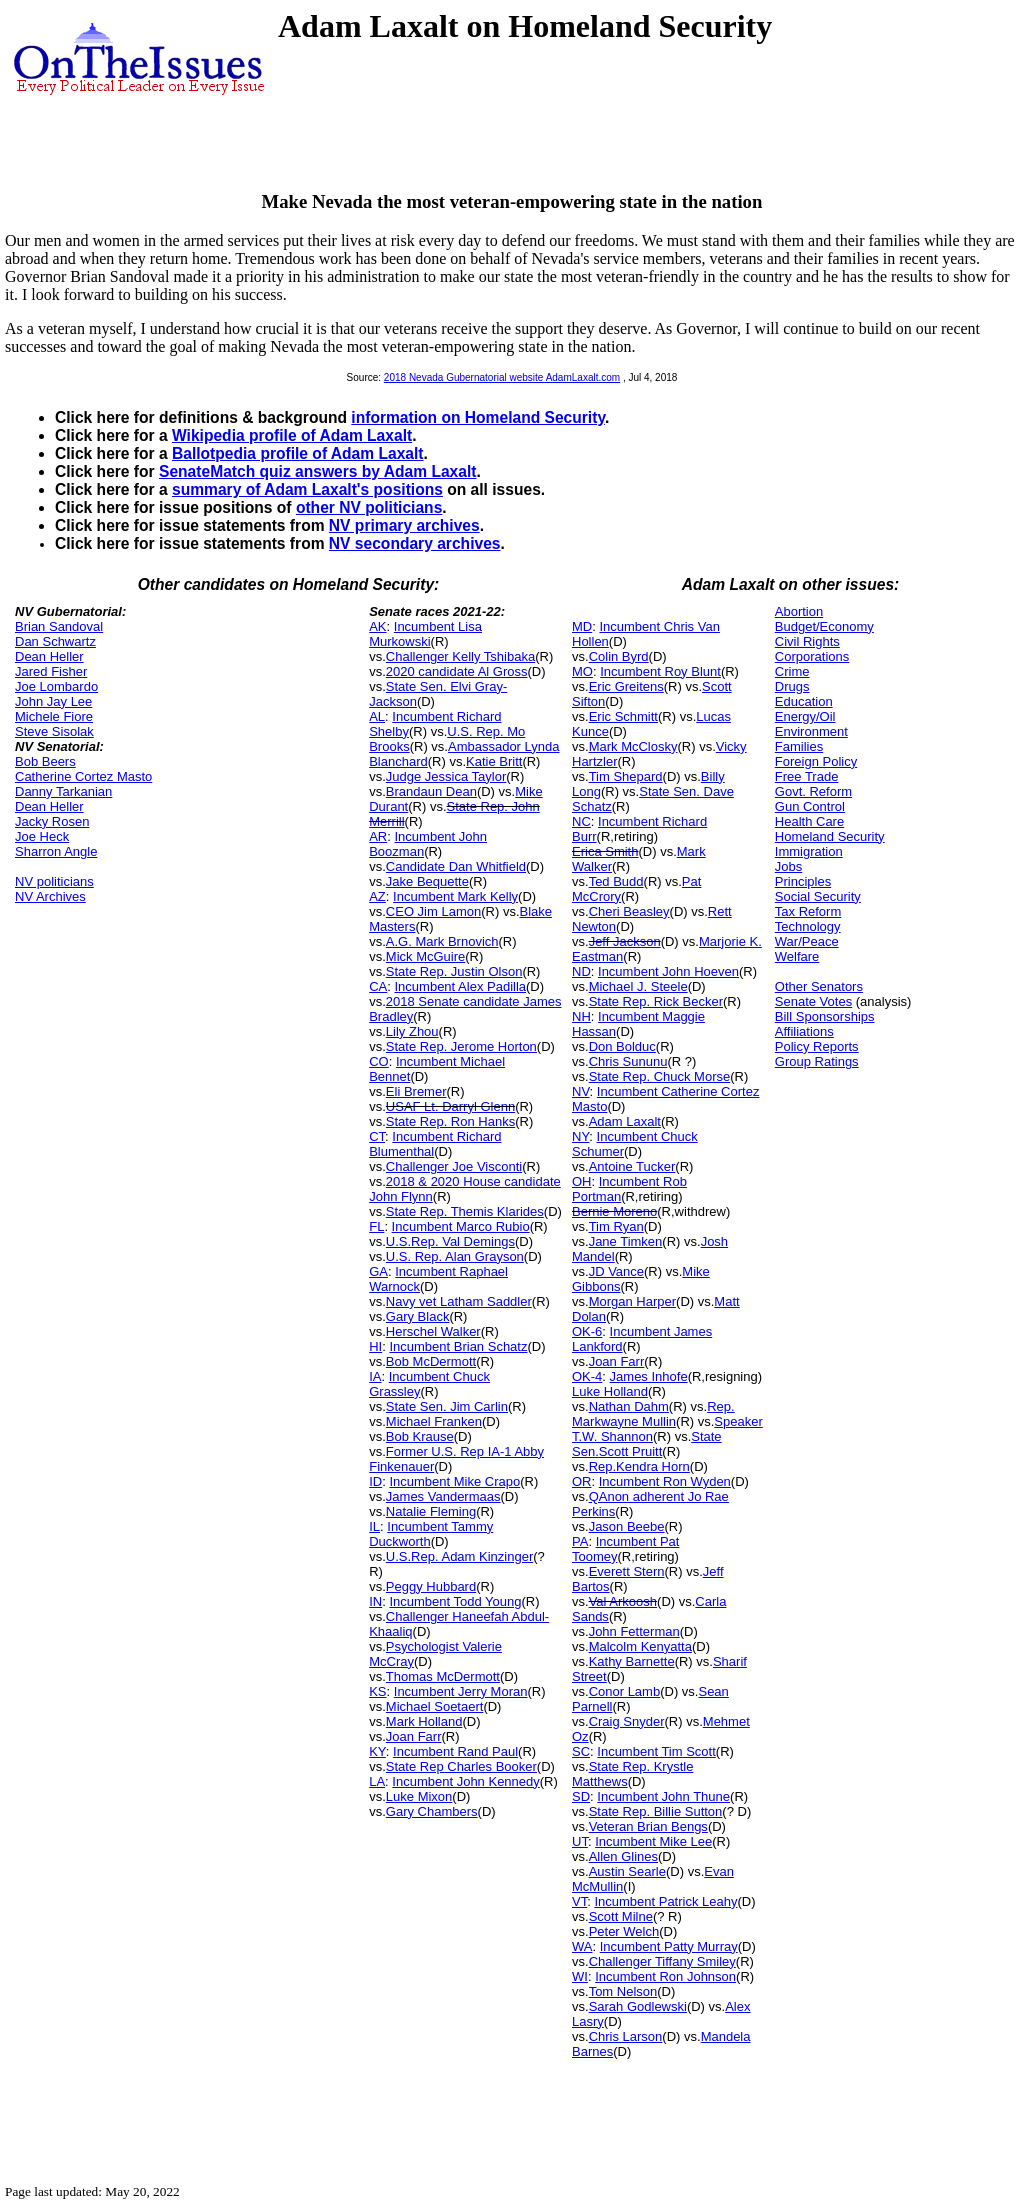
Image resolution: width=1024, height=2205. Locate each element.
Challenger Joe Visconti (454, 1166)
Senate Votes (813, 1001)
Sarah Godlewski (638, 2006)
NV (581, 1091)
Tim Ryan (616, 1226)
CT (377, 1136)
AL (377, 716)
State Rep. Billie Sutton (656, 1811)
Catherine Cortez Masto (83, 776)
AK (377, 626)
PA (580, 1541)
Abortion (799, 611)
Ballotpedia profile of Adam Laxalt (298, 453)
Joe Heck (42, 836)
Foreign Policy (816, 761)
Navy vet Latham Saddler (459, 1301)
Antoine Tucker (632, 1166)
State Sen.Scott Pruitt (647, 1444)
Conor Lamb (625, 1691)
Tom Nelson (623, 1991)
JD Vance (616, 1271)
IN (375, 1601)
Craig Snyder (627, 1721)
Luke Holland (610, 1391)
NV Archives (50, 896)
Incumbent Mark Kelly (455, 896)
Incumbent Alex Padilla (461, 986)
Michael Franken (434, 1421)
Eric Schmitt (623, 716)
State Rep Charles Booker (461, 1766)
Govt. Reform (813, 791)
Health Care (809, 821)
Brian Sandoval (59, 626)
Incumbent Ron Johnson (665, 1976)
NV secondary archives (415, 543)
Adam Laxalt (625, 1121)
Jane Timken (626, 1241)
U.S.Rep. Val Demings (450, 1241)
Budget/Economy (824, 626)
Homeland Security (830, 836)
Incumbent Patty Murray (669, 1946)
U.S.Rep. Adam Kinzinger (459, 1556)
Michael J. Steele (638, 986)
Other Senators (819, 986)
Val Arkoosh (623, 1601)
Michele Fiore (54, 716)
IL (374, 1526)
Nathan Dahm (629, 1406)
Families (799, 746)
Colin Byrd (619, 656)
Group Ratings (817, 1061)
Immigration (809, 851)
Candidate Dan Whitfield (456, 866)
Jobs (788, 866)
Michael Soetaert (435, 1706)
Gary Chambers (432, 1811)
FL (376, 1226)
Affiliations (804, 1031)
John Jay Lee (53, 701)
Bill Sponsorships (825, 1016)
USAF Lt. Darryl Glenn (450, 1106)
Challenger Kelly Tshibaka (460, 656)
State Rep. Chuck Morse (660, 1076)
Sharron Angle (56, 851)
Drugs (792, 686)
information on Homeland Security (478, 417)
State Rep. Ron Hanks (450, 1121)
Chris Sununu (628, 1061)
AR (378, 836)
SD (581, 1796)
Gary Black (418, 1316)
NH (581, 1016)
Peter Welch (624, 1931)
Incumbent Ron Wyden (665, 1481)
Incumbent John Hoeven (668, 971)
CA (378, 986)
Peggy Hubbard (431, 1586)
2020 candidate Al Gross (457, 671)
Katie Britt (494, 761)
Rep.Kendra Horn (639, 1466)
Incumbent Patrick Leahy (665, 1901)
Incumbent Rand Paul (455, 1751)
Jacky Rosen (52, 821)
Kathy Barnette (632, 1661)
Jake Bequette (427, 881)
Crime (792, 671)
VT (579, 1901)
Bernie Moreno (614, 1211)
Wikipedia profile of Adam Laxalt (292, 435)
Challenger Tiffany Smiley (662, 1961)
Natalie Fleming (431, 1511)
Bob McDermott (431, 1361)
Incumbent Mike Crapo (454, 1481)
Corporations (812, 656)
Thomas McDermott (443, 1676)
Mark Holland (424, 1721)
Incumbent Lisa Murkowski (425, 634)
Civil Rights (807, 641)
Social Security (818, 896)
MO (582, 671)
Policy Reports (817, 1046)
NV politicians (54, 881)
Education (804, 701)
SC (581, 1751)
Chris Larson (626, 2036)
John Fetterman (634, 1631)
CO (379, 1061)
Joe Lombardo (56, 686)
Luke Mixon (419, 1796)
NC (581, 821)
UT (580, 1841)
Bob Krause (420, 1436)
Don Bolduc (622, 1046)
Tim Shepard (626, 776)
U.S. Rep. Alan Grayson (455, 1256)
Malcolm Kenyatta (640, 1646)
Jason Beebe (627, 1526)
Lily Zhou (412, 1031)
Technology (808, 926)
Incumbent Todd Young (455, 1601)
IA (375, 1376)
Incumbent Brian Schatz (458, 1346)
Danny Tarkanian (63, 791)
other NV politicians (369, 507)
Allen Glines (623, 1856)
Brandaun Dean (431, 791)
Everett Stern (627, 1571)
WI (580, 1976)
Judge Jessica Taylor (446, 776)
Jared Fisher (51, 671)
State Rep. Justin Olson (454, 971)
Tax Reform (808, 911)
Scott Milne (621, 1916)
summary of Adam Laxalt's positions (307, 489)
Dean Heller (49, 656)
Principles (803, 881)
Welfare (797, 956)
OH (582, 1181)
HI (375, 1346)
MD (582, 626)
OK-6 (587, 1331)
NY (580, 1136)
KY (377, 1751)
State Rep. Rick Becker (656, 1001)
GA (378, 1271)
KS (377, 1691)
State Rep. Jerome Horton (461, 1046)
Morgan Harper (632, 1301)
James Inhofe (649, 1376)
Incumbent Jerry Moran (461, 1691)
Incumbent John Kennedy (465, 1781)
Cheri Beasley (629, 911)
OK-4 (587, 1376)
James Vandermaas (443, 1496)
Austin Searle (627, 1871)
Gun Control (810, 806)
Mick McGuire (425, 956)
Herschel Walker (433, 1331)
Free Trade (807, 776)
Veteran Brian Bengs (648, 1826)
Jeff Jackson (625, 941)
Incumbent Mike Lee (653, 1841)
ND (581, 971)
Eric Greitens (626, 686)
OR (582, 1481)
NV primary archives (404, 525)
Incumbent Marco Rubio (461, 1226)
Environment (811, 731)
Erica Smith (605, 851)
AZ (377, 896)
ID (375, 1481)
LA (377, 1781)
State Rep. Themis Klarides (465, 1211)
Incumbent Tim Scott (656, 1751)
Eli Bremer (416, 1091)
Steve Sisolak (54, 731)
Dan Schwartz (55, 641)
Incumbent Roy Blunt (660, 671)
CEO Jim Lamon (433, 911)
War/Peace (807, 941)
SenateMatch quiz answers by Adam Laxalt (317, 471)
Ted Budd (616, 881)
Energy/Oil (805, 716)
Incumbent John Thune (663, 1796)
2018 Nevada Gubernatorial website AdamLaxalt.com (502, 377)
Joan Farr (414, 1736)
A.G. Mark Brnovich (442, 941)
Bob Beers (45, 761)
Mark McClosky (633, 746)
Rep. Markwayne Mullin (653, 1414)
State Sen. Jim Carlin (447, 1406)
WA (582, 1946)
